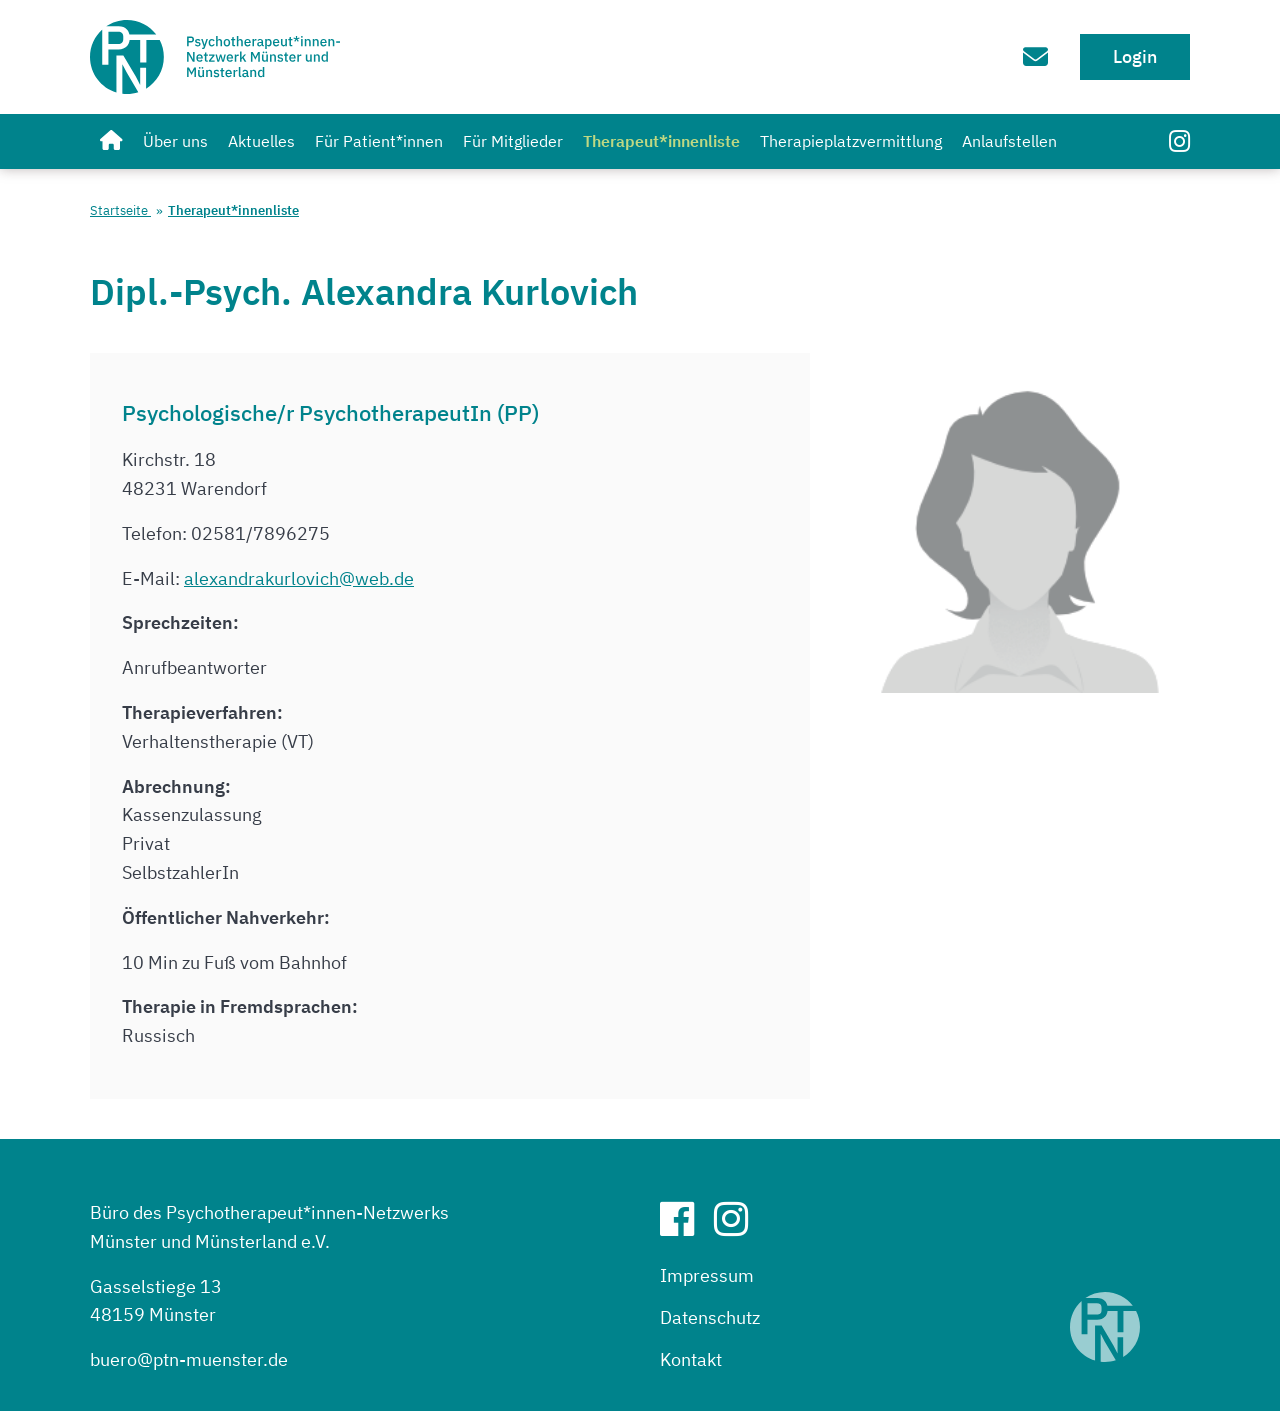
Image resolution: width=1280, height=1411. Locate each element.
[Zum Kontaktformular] (1025, 56)
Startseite (120, 210)
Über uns (175, 141)
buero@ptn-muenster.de (189, 1359)
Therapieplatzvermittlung (851, 141)
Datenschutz (710, 1317)
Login (1135, 56)
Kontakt (691, 1359)
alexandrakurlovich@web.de (299, 578)
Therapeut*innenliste (661, 141)
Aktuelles (261, 141)
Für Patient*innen (379, 141)
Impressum (707, 1275)
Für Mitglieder (513, 141)
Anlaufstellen (1009, 141)
